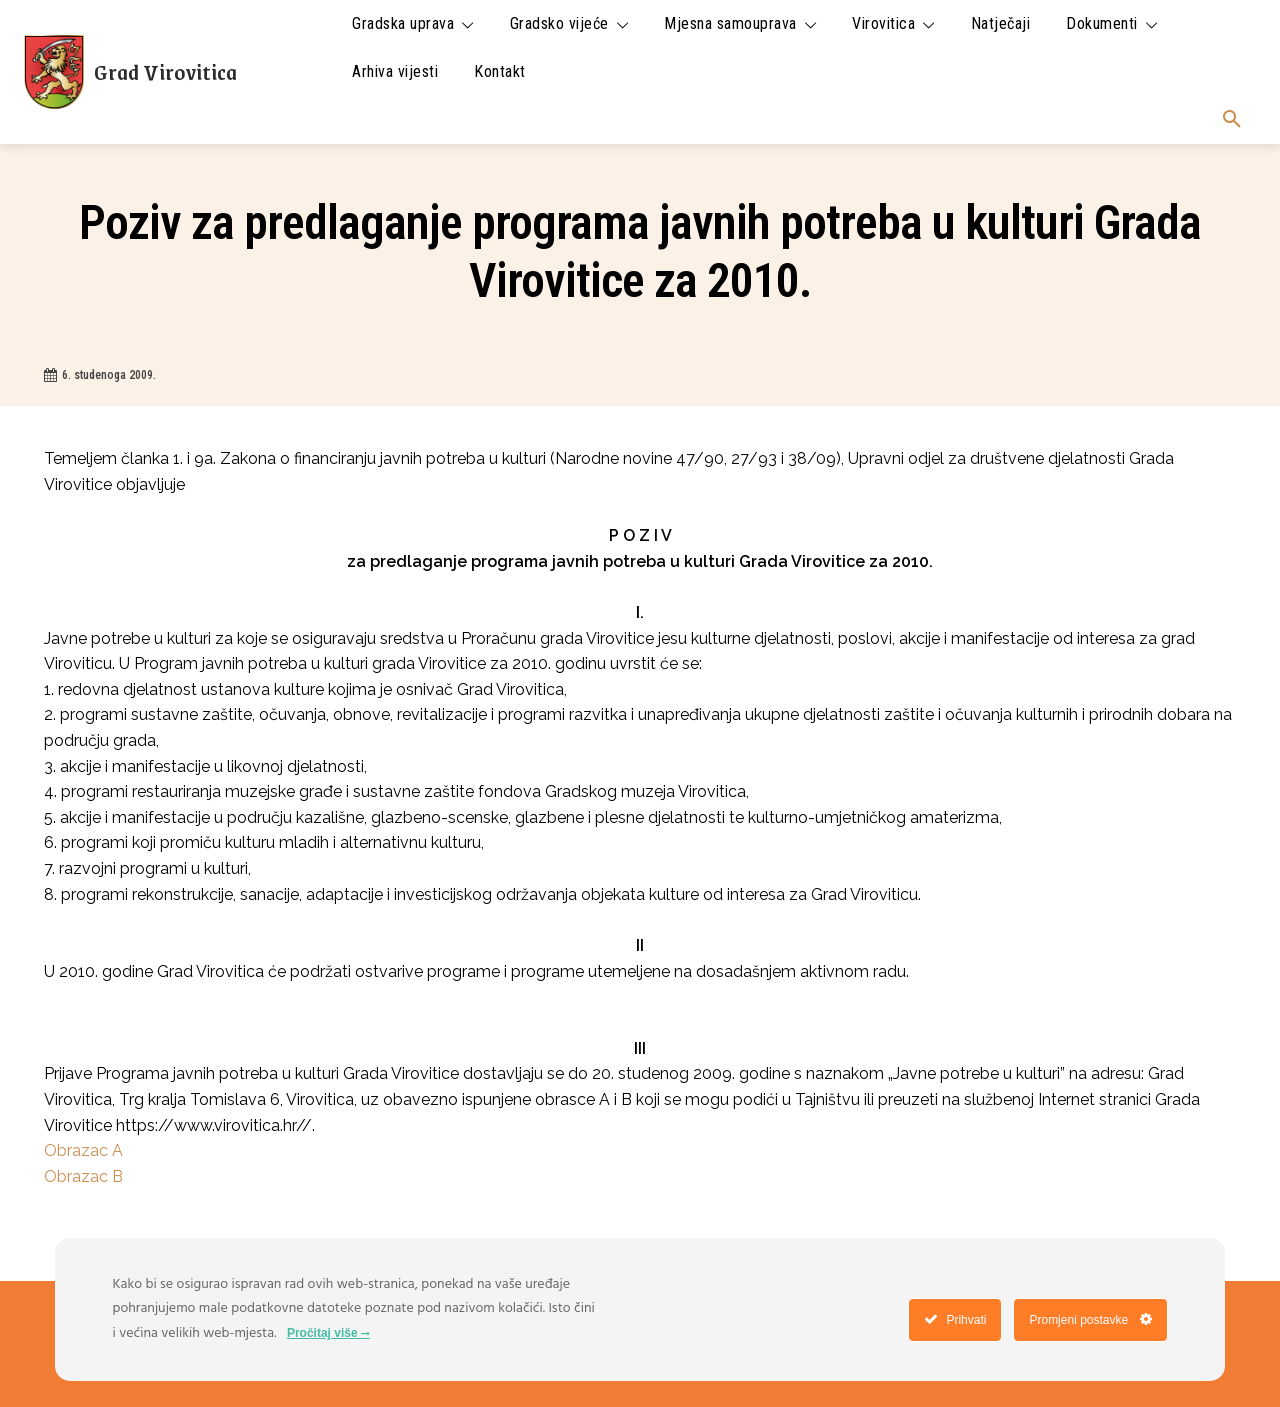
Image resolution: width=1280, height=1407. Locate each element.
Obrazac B (83, 1176)
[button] (1232, 120)
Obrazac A (83, 1150)
